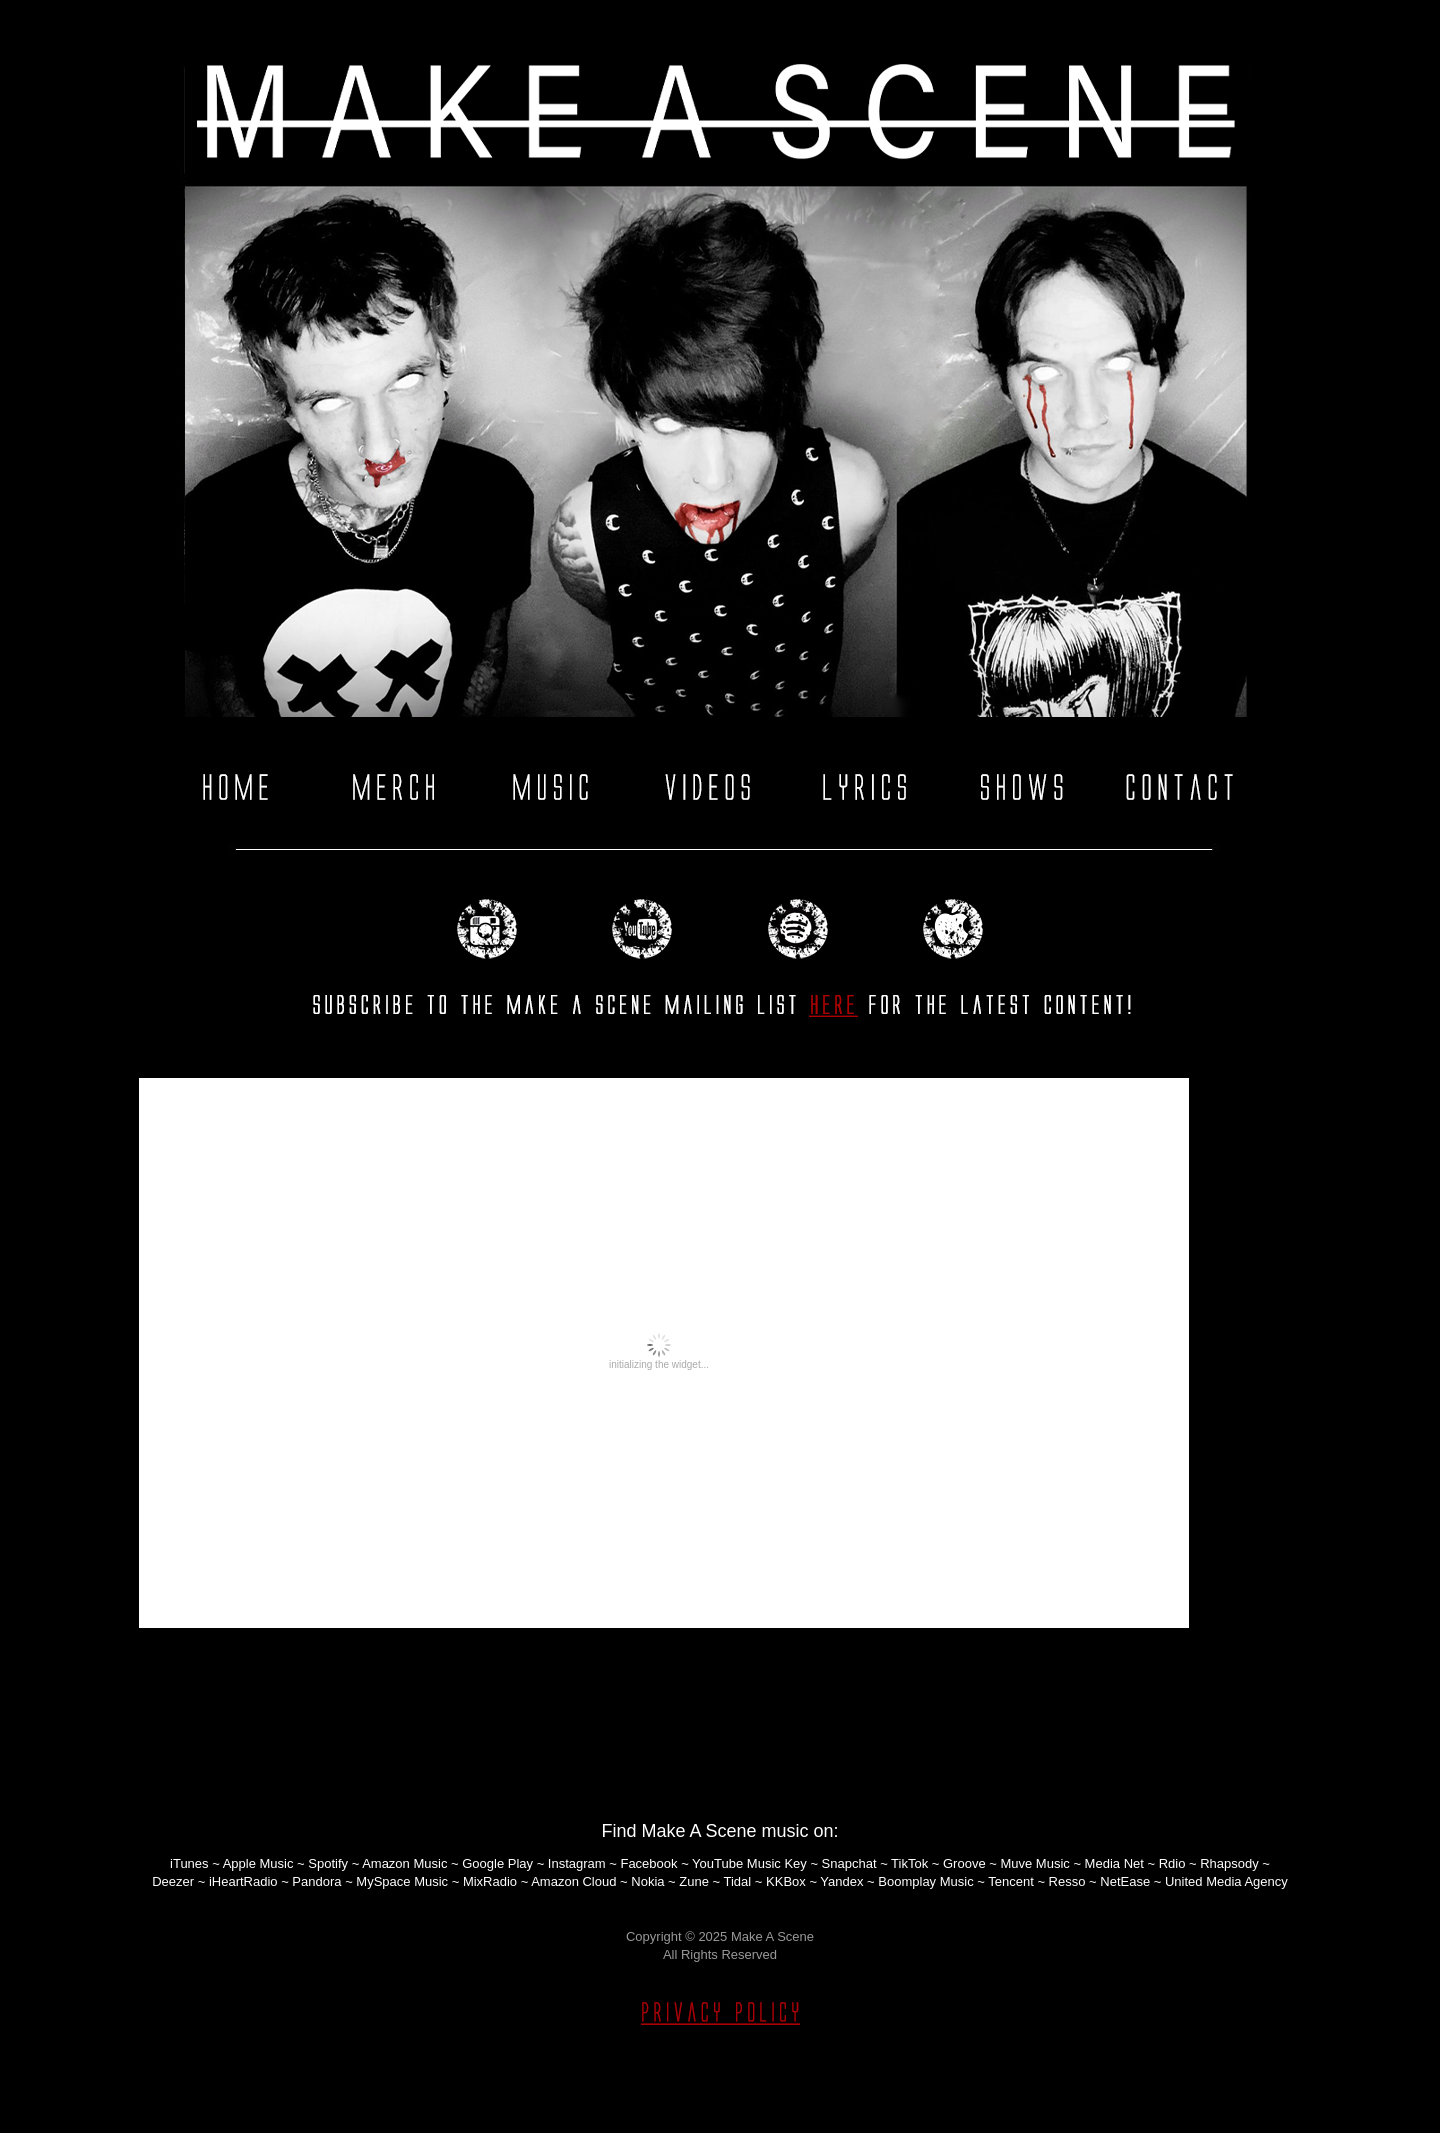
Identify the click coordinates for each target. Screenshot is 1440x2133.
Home (720, 1724)
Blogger (741, 2097)
